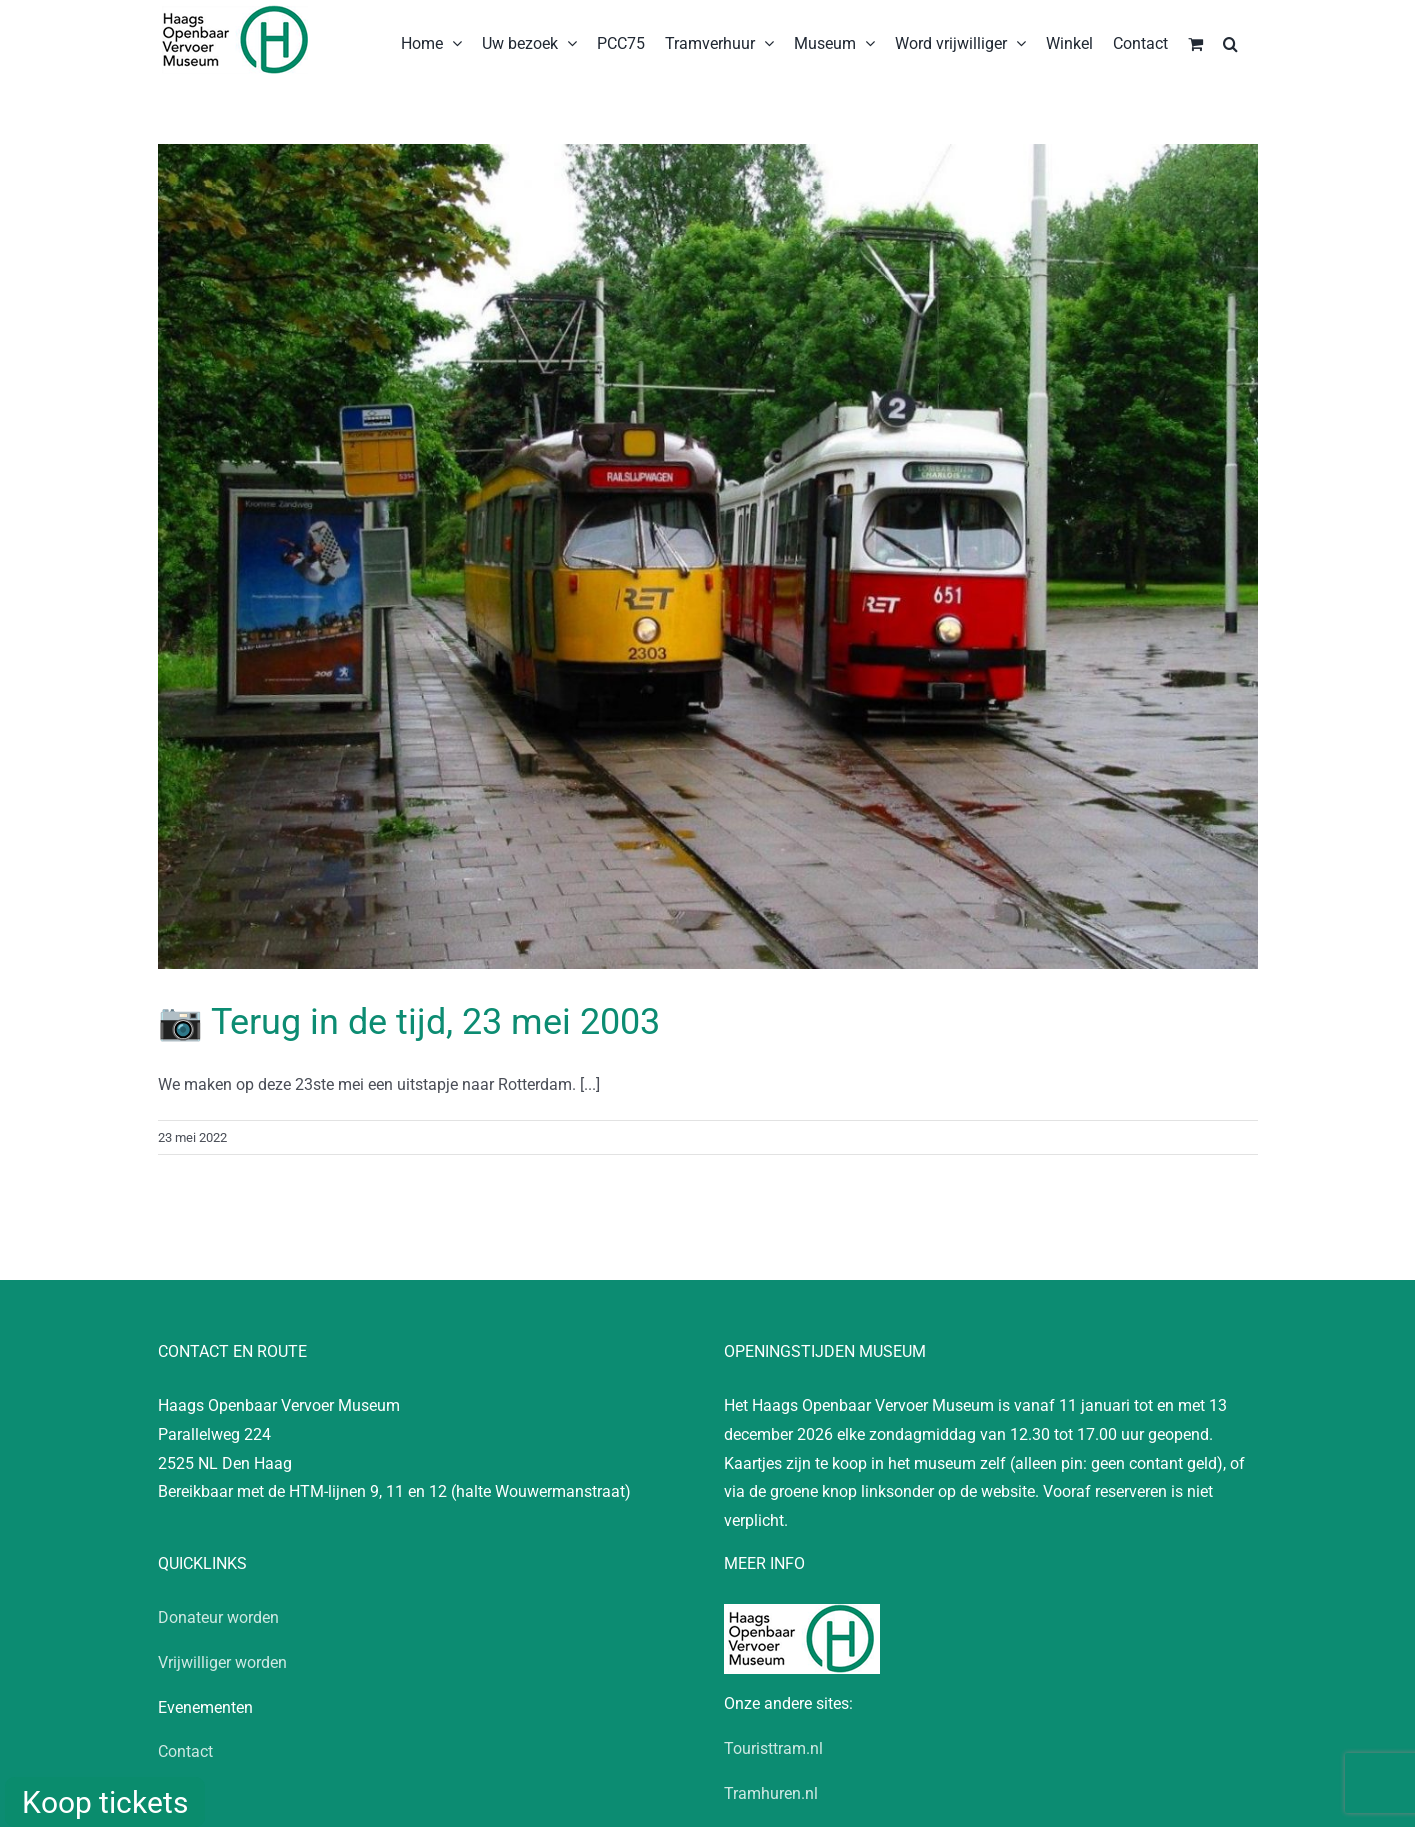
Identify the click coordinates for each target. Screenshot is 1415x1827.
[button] (1230, 42)
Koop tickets (105, 1802)
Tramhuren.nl (771, 1793)
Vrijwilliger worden (222, 1662)
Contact (185, 1751)
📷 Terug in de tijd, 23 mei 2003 (409, 1022)
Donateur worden (218, 1617)
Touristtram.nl (773, 1748)
